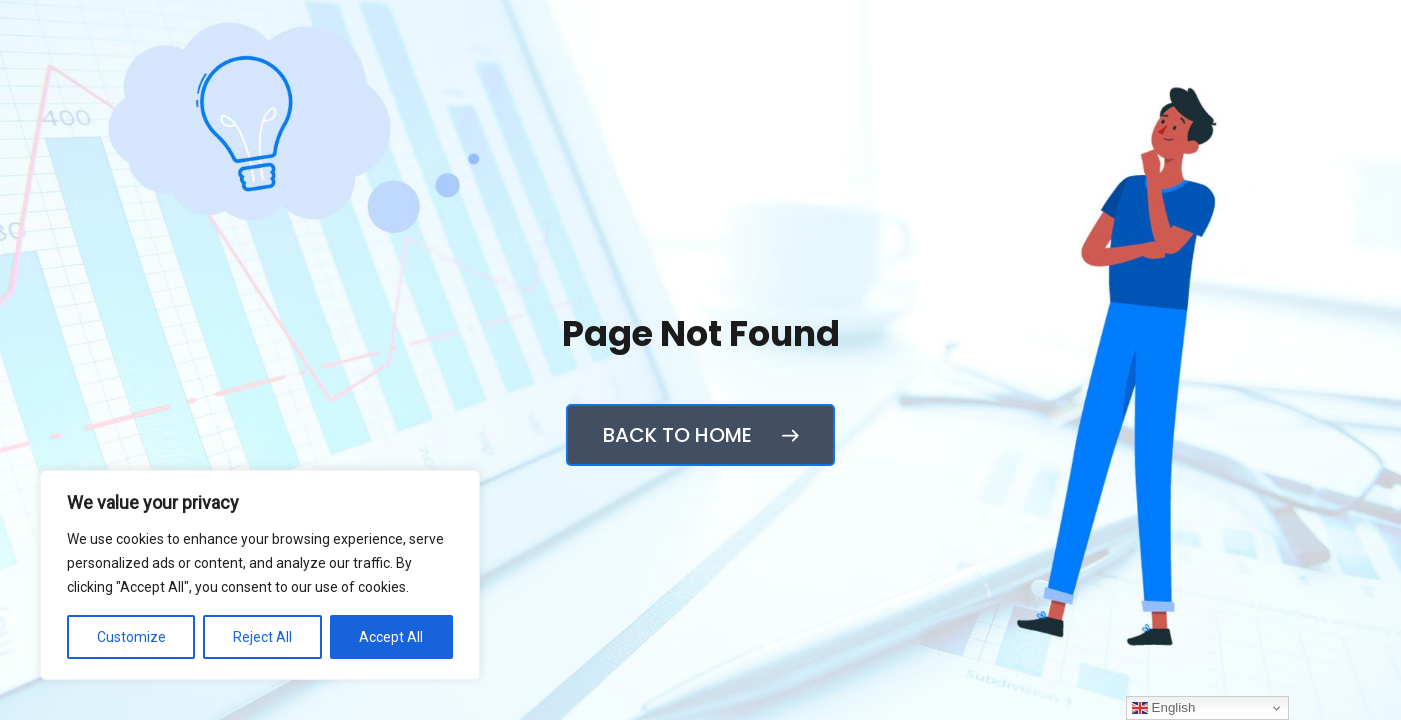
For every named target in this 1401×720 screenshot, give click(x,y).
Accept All (391, 637)
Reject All (262, 637)
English (1163, 708)
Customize (131, 637)
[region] (260, 575)
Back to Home (701, 435)
